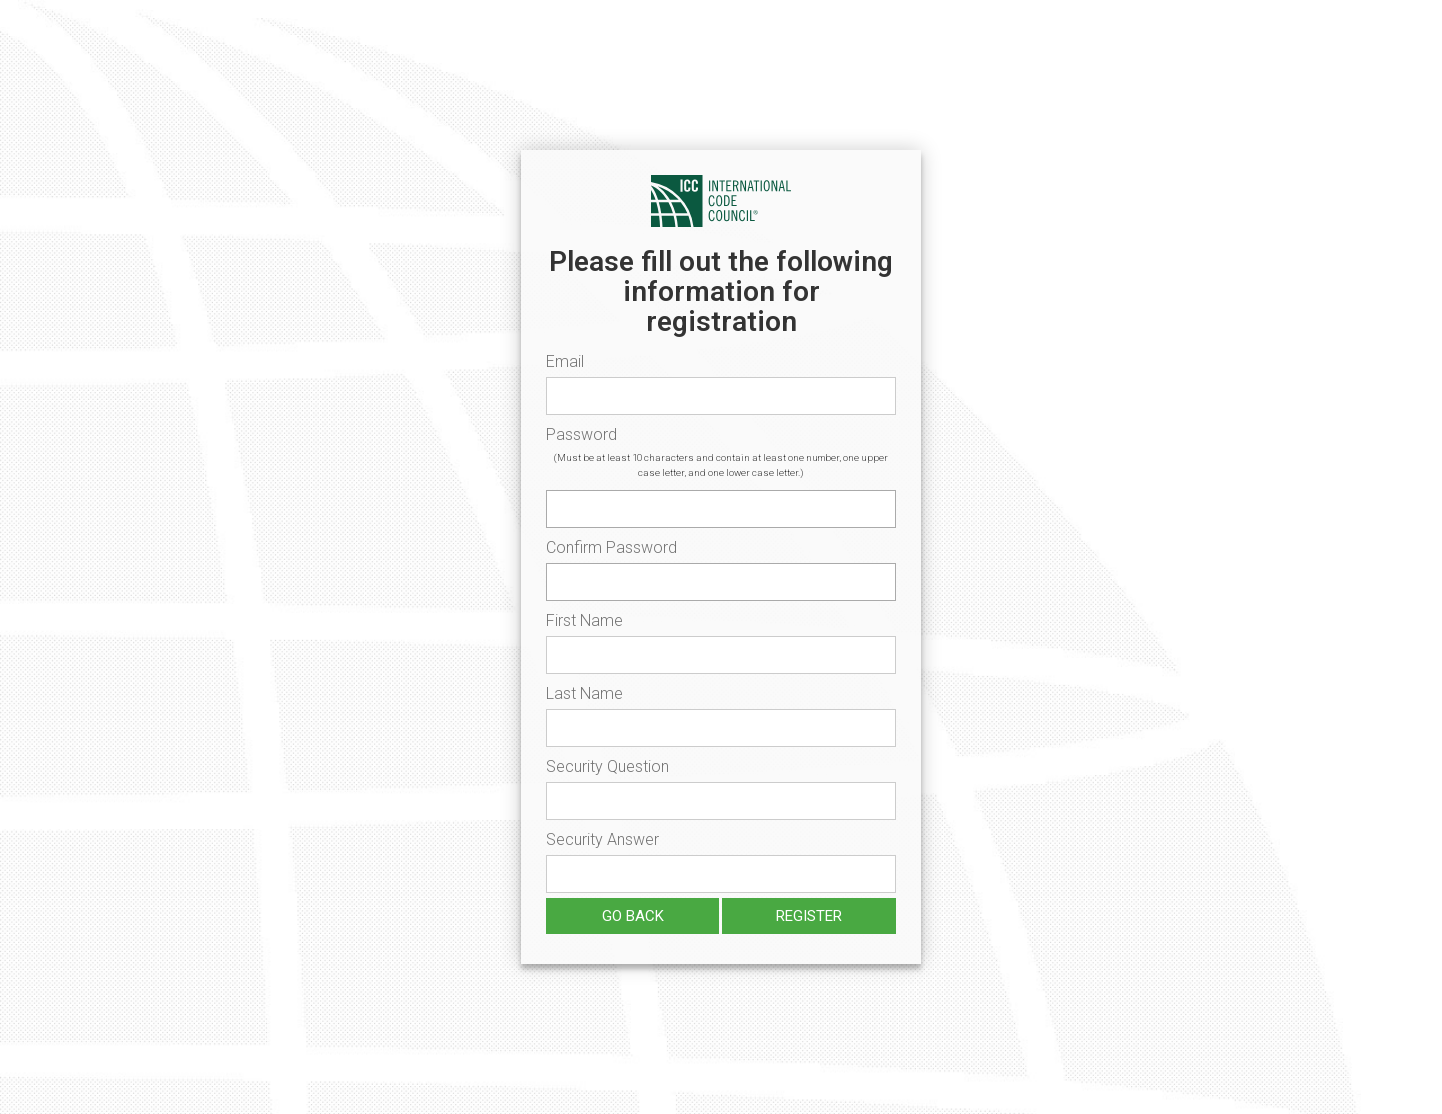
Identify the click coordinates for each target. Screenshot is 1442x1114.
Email (565, 361)
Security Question (607, 766)
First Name (584, 620)
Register (809, 916)
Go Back (633, 916)
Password (581, 434)
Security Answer (602, 839)
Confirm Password (611, 547)
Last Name (584, 693)
